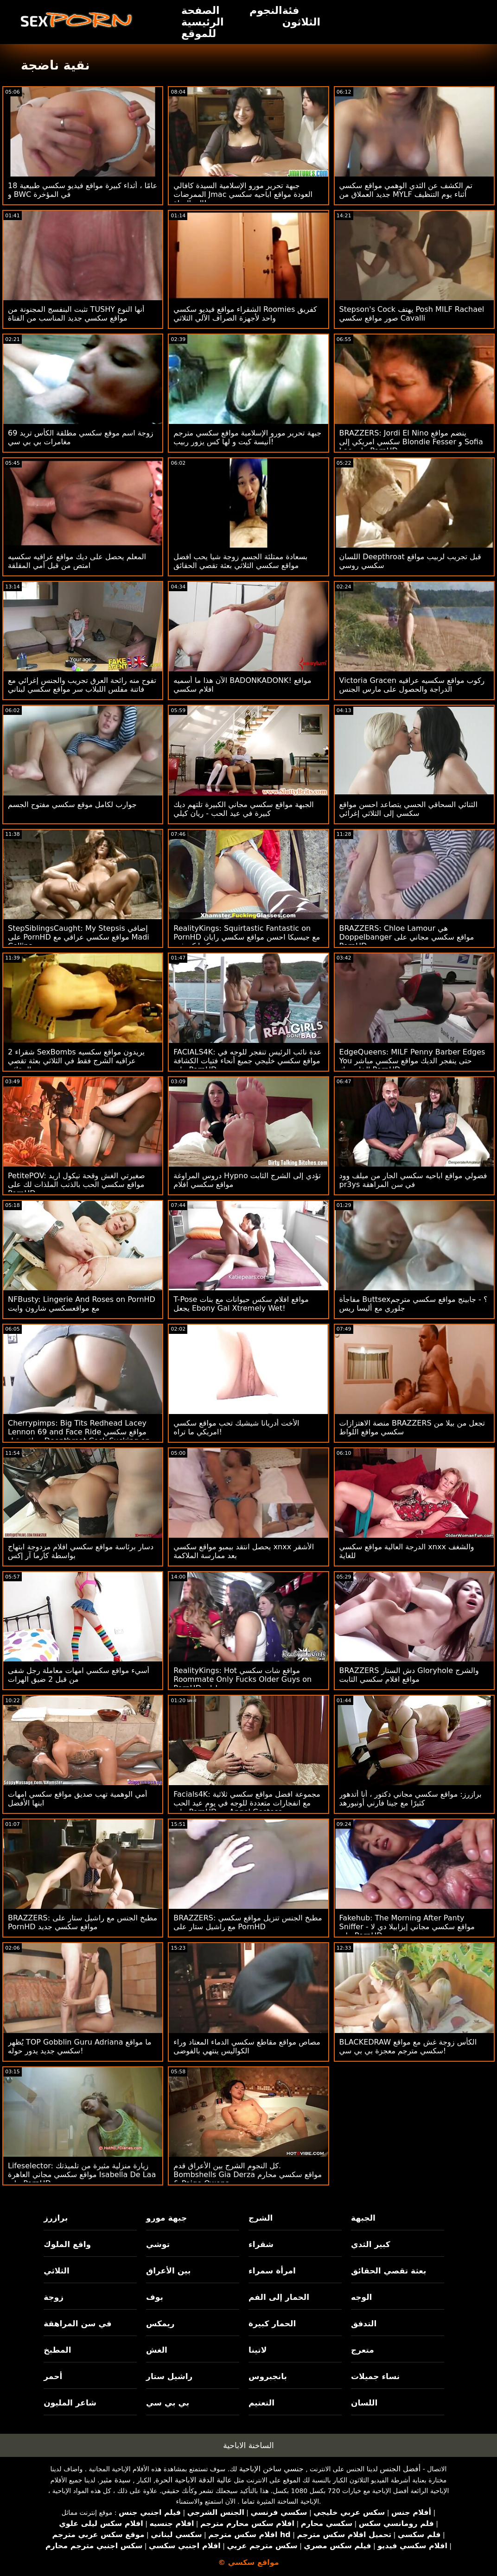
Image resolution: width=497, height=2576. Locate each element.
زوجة (54, 2297)
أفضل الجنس (400, 2468)
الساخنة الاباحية (248, 2445)
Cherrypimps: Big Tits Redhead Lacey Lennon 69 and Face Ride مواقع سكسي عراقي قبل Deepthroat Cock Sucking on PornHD (79, 1436)
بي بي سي (167, 2402)
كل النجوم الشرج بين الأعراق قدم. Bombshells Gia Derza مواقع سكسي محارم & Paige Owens (247, 2174)
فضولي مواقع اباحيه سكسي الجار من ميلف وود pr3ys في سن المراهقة (413, 1180)
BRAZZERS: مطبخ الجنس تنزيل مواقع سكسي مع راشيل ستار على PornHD (247, 1922)
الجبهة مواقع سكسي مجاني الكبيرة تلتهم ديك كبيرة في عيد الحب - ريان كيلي (243, 809)
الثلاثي (57, 2270)
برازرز (56, 2217)
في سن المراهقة (78, 2323)
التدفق (363, 2323)
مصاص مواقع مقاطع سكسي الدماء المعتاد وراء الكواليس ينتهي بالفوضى (246, 2046)
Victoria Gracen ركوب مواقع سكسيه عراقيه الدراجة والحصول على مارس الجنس (412, 685)
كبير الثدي (370, 2244)
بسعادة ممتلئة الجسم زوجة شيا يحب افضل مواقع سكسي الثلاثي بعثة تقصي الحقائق (240, 561)
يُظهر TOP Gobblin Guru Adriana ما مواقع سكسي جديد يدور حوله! (80, 2046)
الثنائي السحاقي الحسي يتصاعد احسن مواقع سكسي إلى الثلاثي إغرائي (408, 809)
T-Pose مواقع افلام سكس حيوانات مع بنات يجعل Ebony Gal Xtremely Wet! (240, 1304)
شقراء (261, 2244)
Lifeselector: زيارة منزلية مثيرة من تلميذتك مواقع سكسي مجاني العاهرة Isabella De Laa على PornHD (82, 2174)
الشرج (260, 2217)
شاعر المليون (70, 2402)
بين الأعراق (168, 2270)
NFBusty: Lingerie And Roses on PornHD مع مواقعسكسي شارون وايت (81, 1304)
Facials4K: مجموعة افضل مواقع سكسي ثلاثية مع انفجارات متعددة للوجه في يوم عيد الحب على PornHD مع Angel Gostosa (246, 1803)
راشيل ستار (169, 2376)
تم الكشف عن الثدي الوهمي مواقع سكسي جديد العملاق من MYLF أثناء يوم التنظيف (405, 190)
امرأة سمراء (272, 2270)
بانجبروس (267, 2376)
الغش (156, 2350)
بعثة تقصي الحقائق (388, 2270)
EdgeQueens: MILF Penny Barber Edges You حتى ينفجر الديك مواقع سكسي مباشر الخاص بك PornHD (412, 1061)
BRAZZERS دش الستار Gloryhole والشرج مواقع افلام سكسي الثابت (409, 1675)
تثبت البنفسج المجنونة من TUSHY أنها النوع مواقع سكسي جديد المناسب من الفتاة (76, 313)
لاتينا (257, 2350)
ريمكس (160, 2323)
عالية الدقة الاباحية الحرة (193, 2479)
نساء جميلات (375, 2376)
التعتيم (261, 2402)
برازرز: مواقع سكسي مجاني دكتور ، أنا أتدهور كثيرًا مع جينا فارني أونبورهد (410, 1798)
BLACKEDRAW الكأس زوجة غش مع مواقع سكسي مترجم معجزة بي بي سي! (408, 2046)
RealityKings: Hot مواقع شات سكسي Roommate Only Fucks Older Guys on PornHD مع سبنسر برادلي (242, 1679)
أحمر (53, 2376)
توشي (158, 2244)
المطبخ (57, 2350)
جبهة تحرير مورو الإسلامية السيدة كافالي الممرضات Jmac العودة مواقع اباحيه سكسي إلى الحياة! (242, 194)
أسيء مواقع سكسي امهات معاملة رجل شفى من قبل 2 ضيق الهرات (78, 1675)
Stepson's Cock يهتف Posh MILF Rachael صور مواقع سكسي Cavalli (411, 313)
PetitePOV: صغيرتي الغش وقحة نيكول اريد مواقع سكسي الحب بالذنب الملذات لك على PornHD (76, 1184)
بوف (154, 2297)
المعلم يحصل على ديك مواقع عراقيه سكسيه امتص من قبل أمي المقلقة (77, 561)
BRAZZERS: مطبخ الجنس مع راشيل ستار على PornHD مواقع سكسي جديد (82, 1922)
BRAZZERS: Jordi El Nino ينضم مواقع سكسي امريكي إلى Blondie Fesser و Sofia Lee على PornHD (411, 442)
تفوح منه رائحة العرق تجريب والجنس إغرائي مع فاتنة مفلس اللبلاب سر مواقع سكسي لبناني (82, 685)
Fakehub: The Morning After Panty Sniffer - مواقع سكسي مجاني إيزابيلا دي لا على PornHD (407, 1926)
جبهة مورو (166, 2217)
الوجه (361, 2297)
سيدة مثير (115, 2479)
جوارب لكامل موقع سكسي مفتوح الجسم (72, 804)
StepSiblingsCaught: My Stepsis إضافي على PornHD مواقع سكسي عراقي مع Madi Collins (78, 937)
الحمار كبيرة (272, 2323)
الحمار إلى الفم (278, 2297)
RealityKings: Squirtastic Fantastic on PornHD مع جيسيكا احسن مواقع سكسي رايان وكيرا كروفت (246, 937)
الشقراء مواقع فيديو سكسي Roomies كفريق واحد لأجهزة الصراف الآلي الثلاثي (245, 313)
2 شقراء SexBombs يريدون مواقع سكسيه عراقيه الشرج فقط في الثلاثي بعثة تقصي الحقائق (76, 1061)
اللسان (364, 2402)
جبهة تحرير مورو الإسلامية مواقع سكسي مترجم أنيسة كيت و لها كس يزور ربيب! (247, 437)
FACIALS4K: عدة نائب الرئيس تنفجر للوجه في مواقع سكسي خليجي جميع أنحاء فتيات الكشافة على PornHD (247, 1061)
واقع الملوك (67, 2244)
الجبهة (363, 2217)
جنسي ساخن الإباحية (271, 2468)
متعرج (362, 2350)
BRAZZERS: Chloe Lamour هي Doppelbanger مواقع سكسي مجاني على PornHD (406, 937)
